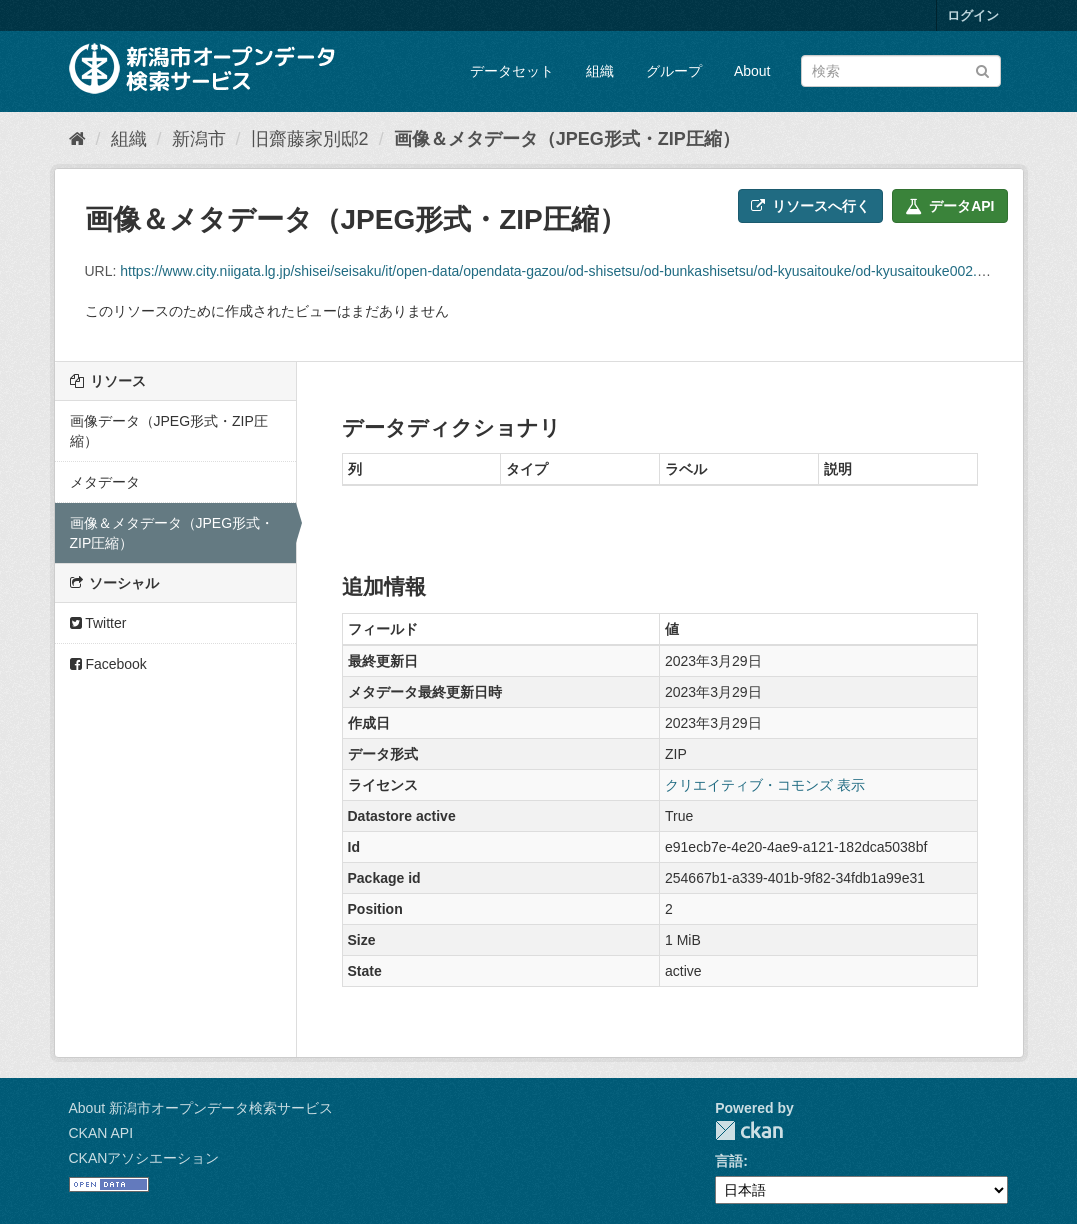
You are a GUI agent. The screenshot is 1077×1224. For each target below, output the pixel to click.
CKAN (749, 1130)
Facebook (108, 664)
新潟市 (199, 139)
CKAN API (101, 1133)
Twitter (98, 623)
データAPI (949, 206)
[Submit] (982, 69)
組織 (600, 71)
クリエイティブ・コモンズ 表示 (765, 785)
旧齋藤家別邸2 (310, 139)
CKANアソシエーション (144, 1158)
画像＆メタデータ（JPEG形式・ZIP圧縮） (567, 139)
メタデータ (105, 482)
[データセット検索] (901, 71)
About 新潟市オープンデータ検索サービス (201, 1108)
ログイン (973, 15)
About (752, 71)
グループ (674, 71)
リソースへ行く (810, 206)
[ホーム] (77, 139)
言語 (729, 1161)
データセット (512, 71)
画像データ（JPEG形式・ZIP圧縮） (169, 431)
